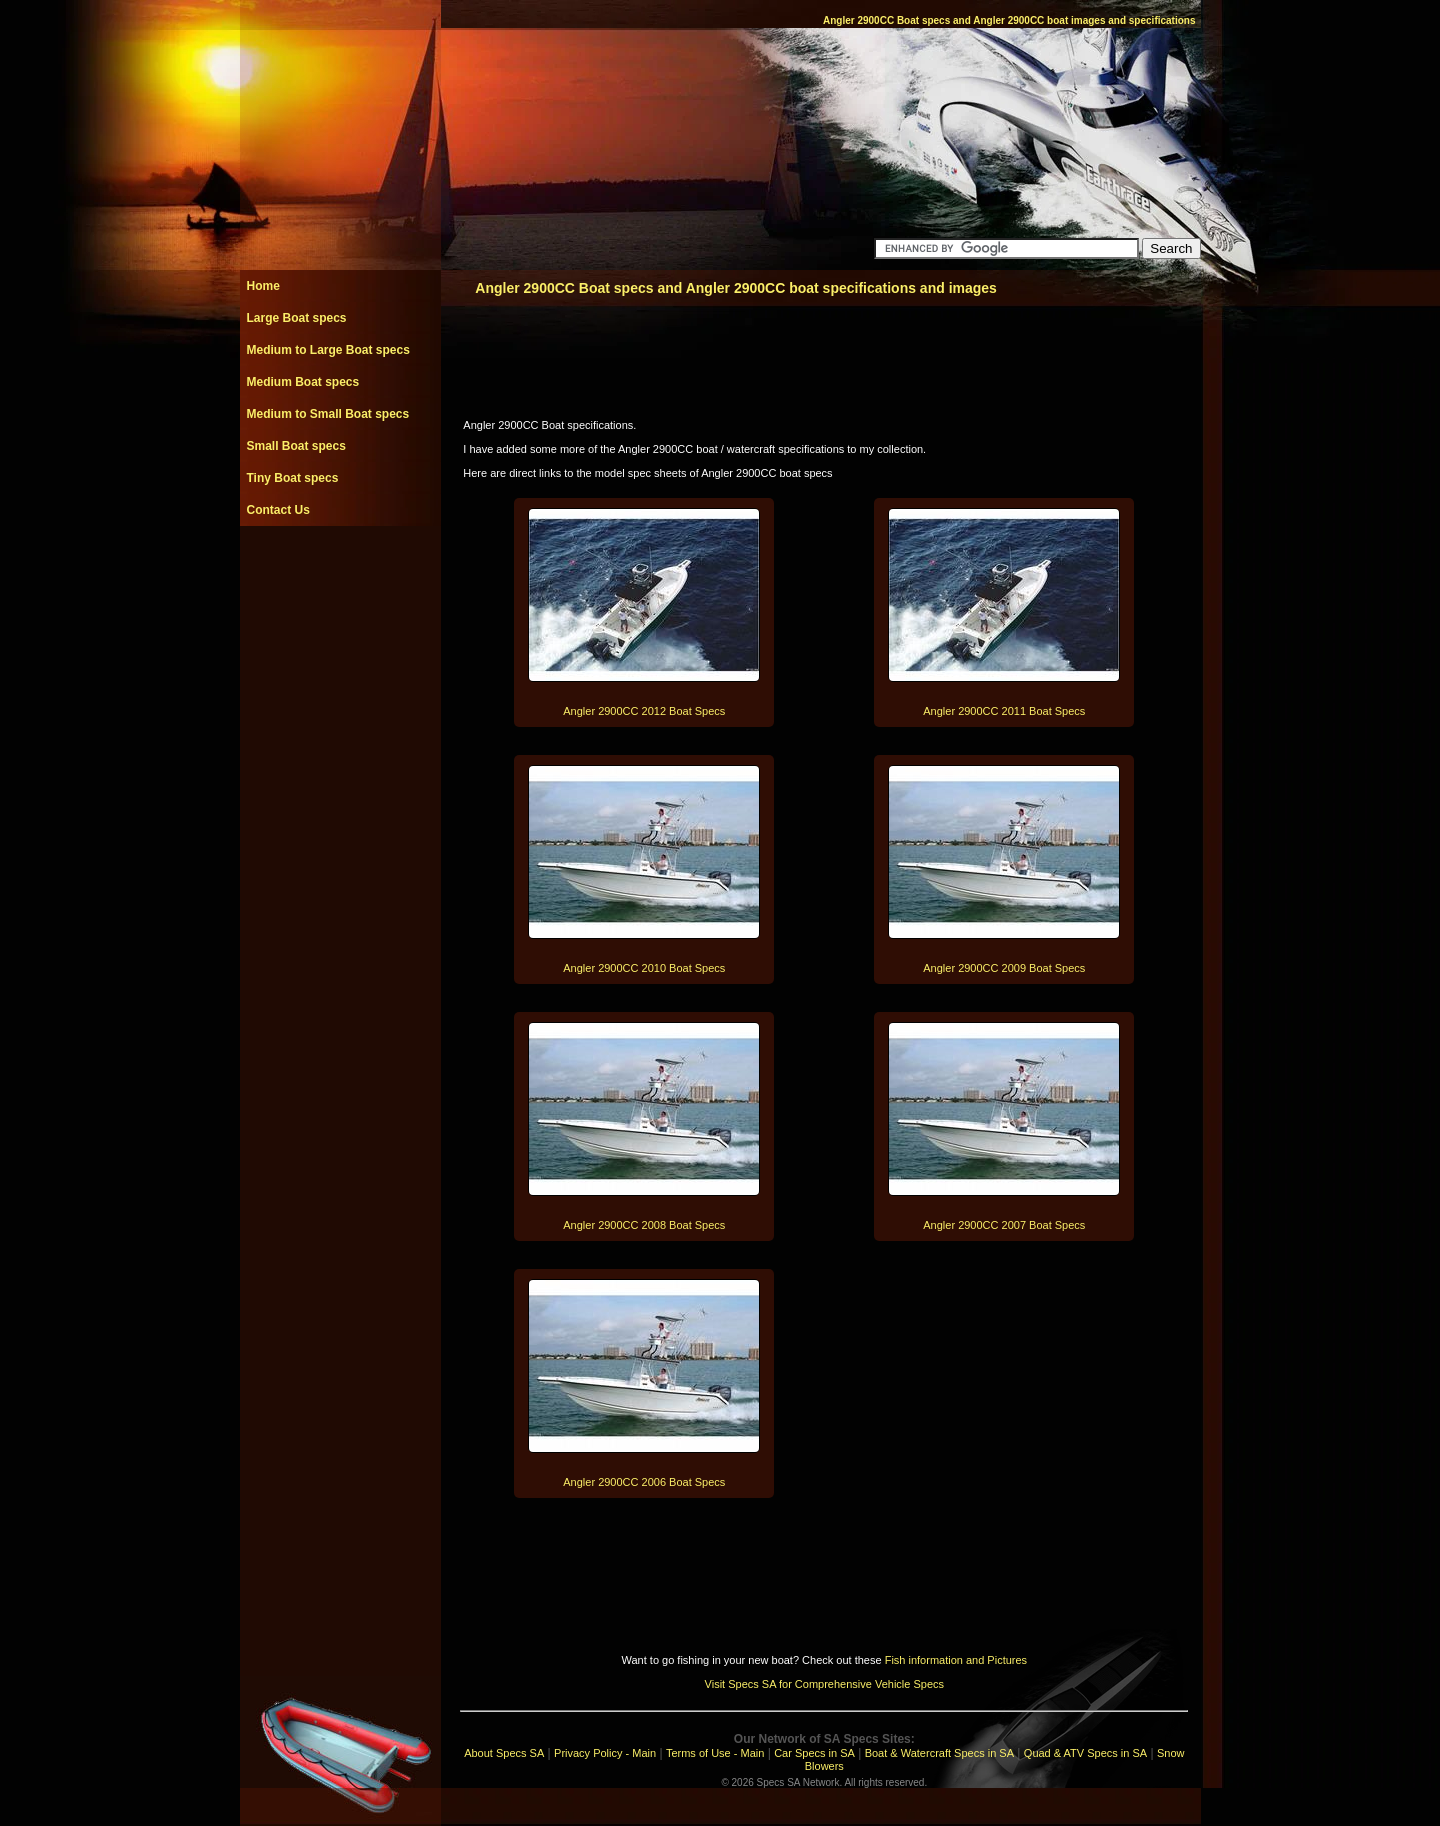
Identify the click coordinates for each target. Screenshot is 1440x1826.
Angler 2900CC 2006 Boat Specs (644, 1482)
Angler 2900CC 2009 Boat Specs (1004, 968)
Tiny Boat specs (293, 478)
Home (263, 286)
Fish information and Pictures (956, 1660)
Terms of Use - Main (715, 1753)
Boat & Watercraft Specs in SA (939, 1753)
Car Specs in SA (814, 1753)
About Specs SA (504, 1753)
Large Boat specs (297, 318)
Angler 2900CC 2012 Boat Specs (644, 711)
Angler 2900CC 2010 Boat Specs (644, 968)
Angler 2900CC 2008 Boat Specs (644, 1225)
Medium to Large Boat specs (328, 350)
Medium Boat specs (303, 382)
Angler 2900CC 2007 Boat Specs (1004, 1225)
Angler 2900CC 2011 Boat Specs (1004, 711)
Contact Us (278, 510)
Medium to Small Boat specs (328, 414)
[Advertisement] (340, 571)
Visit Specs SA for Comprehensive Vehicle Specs (824, 1684)
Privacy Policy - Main (605, 1753)
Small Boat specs (296, 446)
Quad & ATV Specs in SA (1085, 1753)
